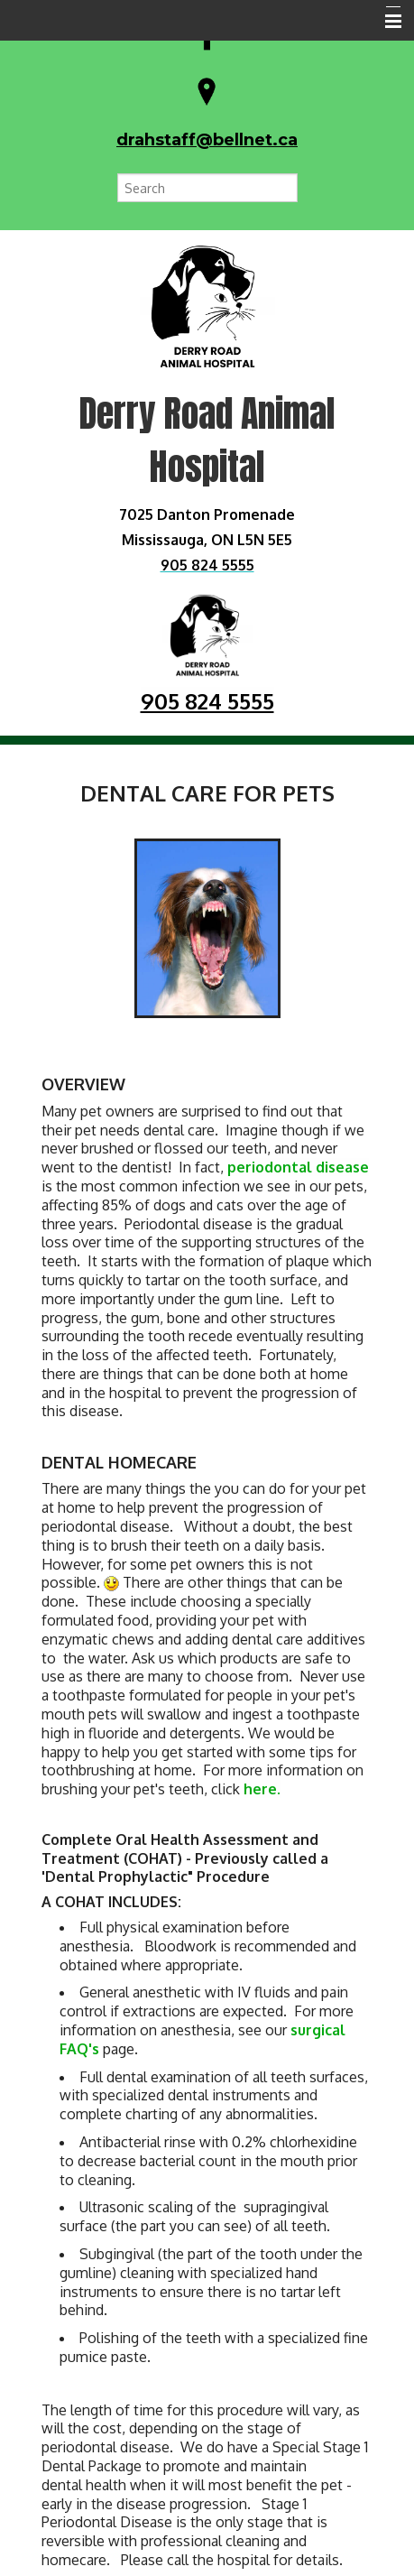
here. (262, 1789)
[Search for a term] (207, 187)
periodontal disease (298, 1167)
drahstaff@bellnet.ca (207, 140)
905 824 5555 (207, 701)
